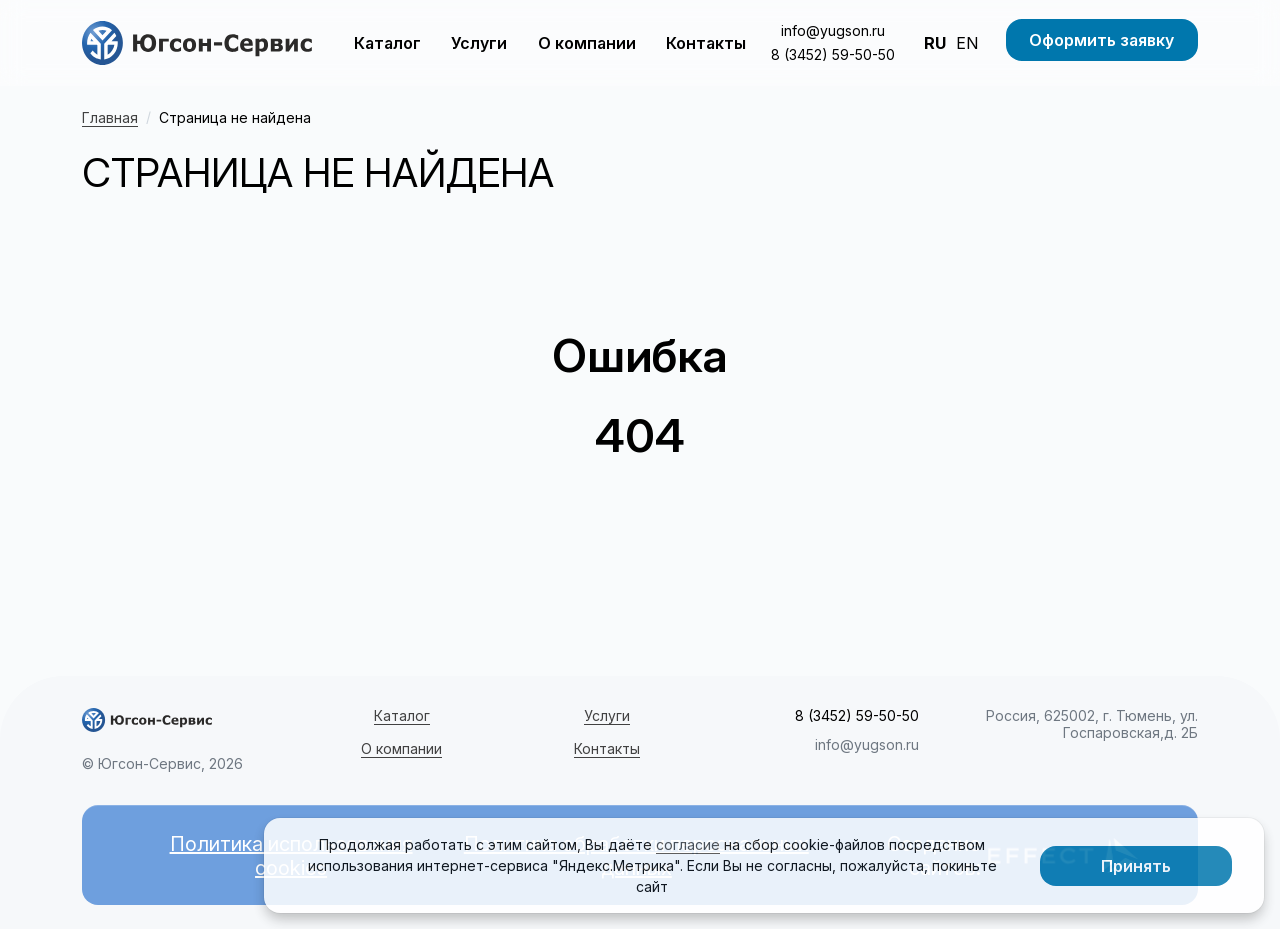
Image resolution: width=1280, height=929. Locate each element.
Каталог (387, 43)
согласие (688, 844)
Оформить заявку (1101, 40)
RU (935, 43)
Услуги (479, 43)
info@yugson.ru (833, 30)
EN (967, 43)
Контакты (706, 43)
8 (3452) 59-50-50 (833, 54)
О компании (587, 43)
